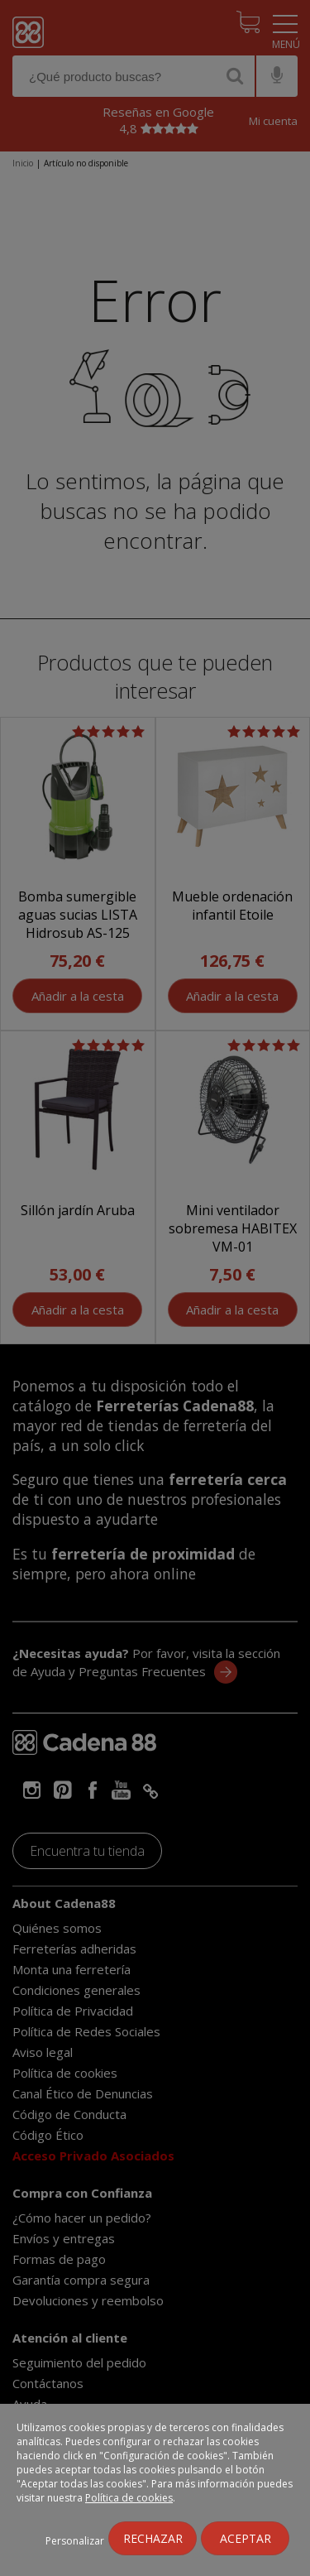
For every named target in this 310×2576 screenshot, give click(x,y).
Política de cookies (129, 2498)
